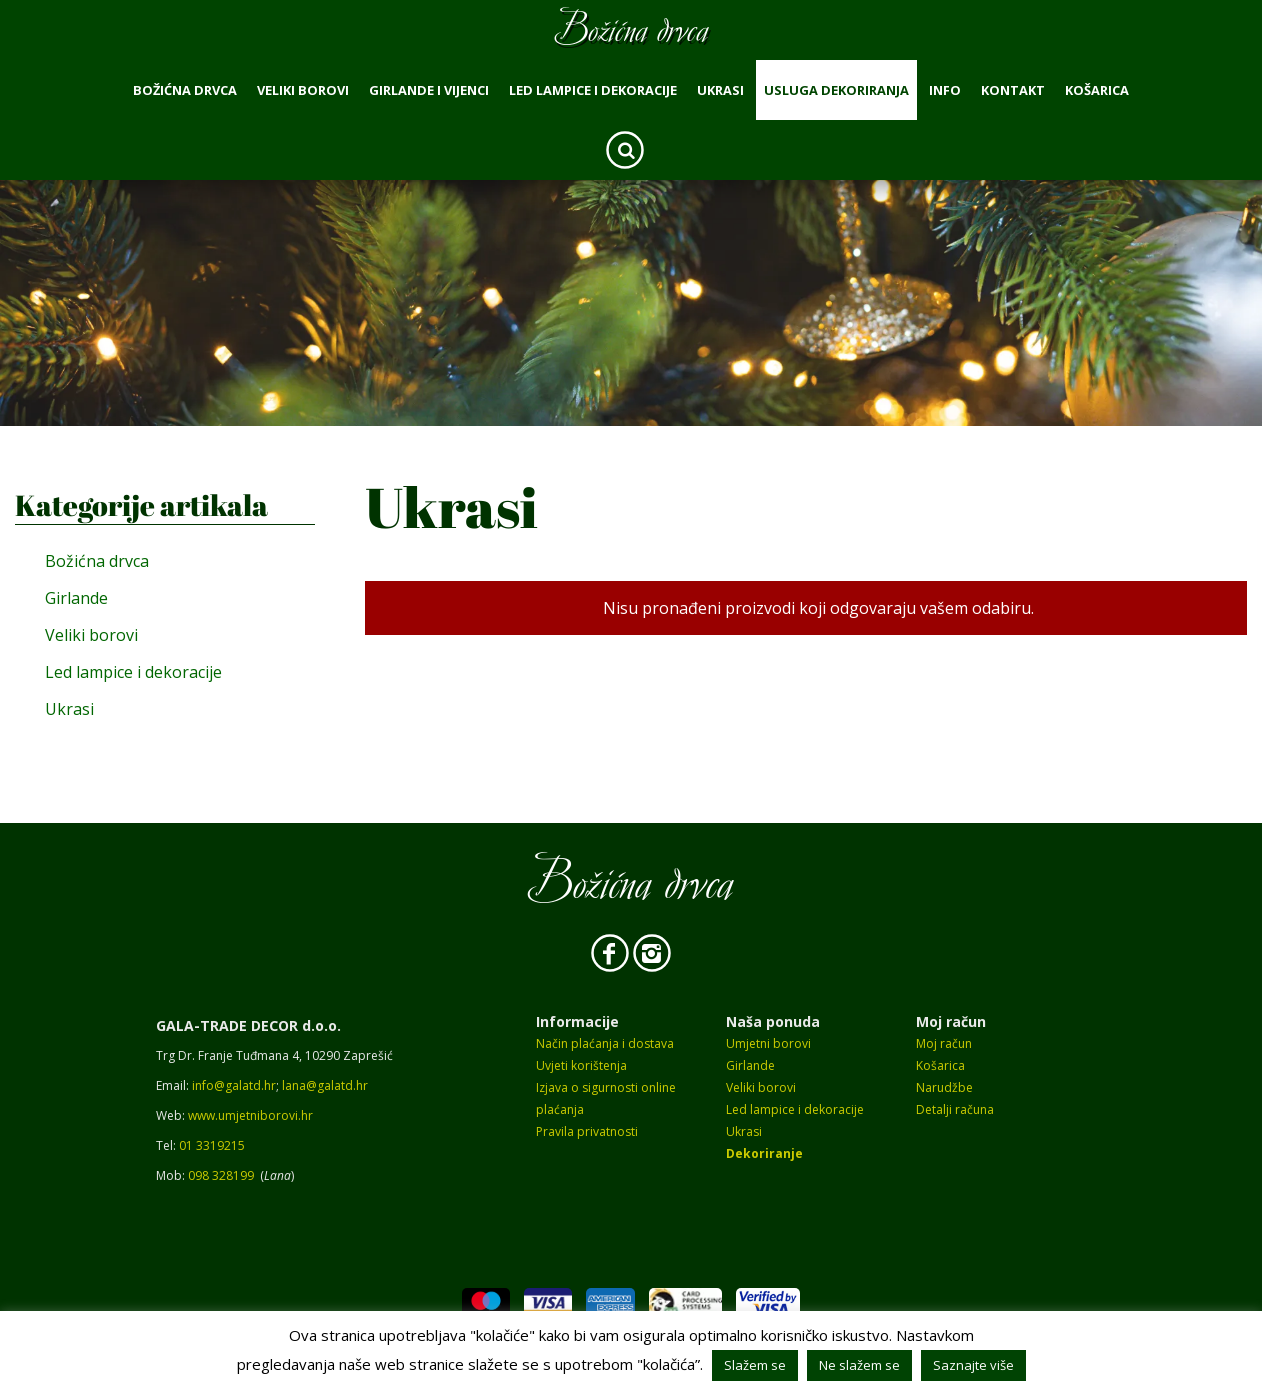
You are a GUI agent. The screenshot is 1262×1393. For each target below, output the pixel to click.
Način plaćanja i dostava (605, 1043)
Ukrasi (720, 90)
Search (625, 150)
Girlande (76, 598)
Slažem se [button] (755, 1365)
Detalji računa (955, 1109)
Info (945, 90)
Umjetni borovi (768, 1043)
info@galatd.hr (234, 1085)
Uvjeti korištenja (581, 1065)
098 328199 (221, 1175)
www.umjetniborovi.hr (250, 1115)
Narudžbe (944, 1087)
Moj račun (944, 1043)
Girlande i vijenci (429, 90)
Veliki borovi (303, 90)
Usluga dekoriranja (836, 90)
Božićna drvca (185, 90)
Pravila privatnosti (587, 1131)
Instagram (652, 953)
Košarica (1097, 90)
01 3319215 (212, 1145)
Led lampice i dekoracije (593, 90)
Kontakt (1013, 90)
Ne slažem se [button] (859, 1365)
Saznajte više (973, 1365)
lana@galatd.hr (325, 1085)
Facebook (610, 953)
